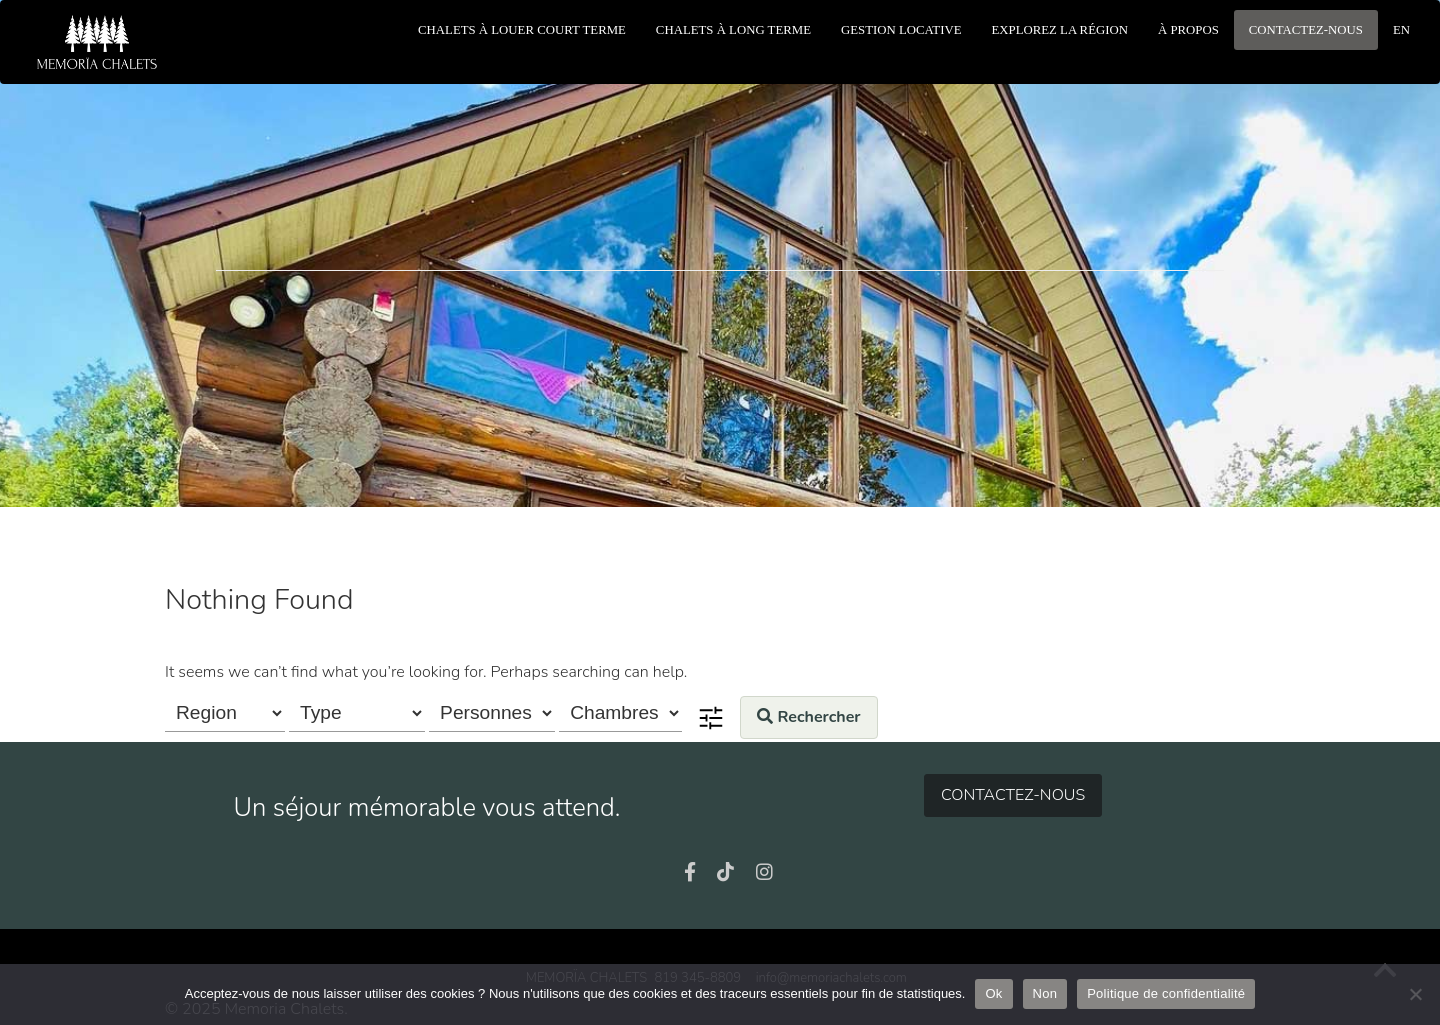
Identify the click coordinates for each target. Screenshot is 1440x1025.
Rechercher (808, 717)
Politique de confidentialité (1166, 993)
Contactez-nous (1013, 795)
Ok (993, 993)
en (1401, 30)
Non (1045, 993)
